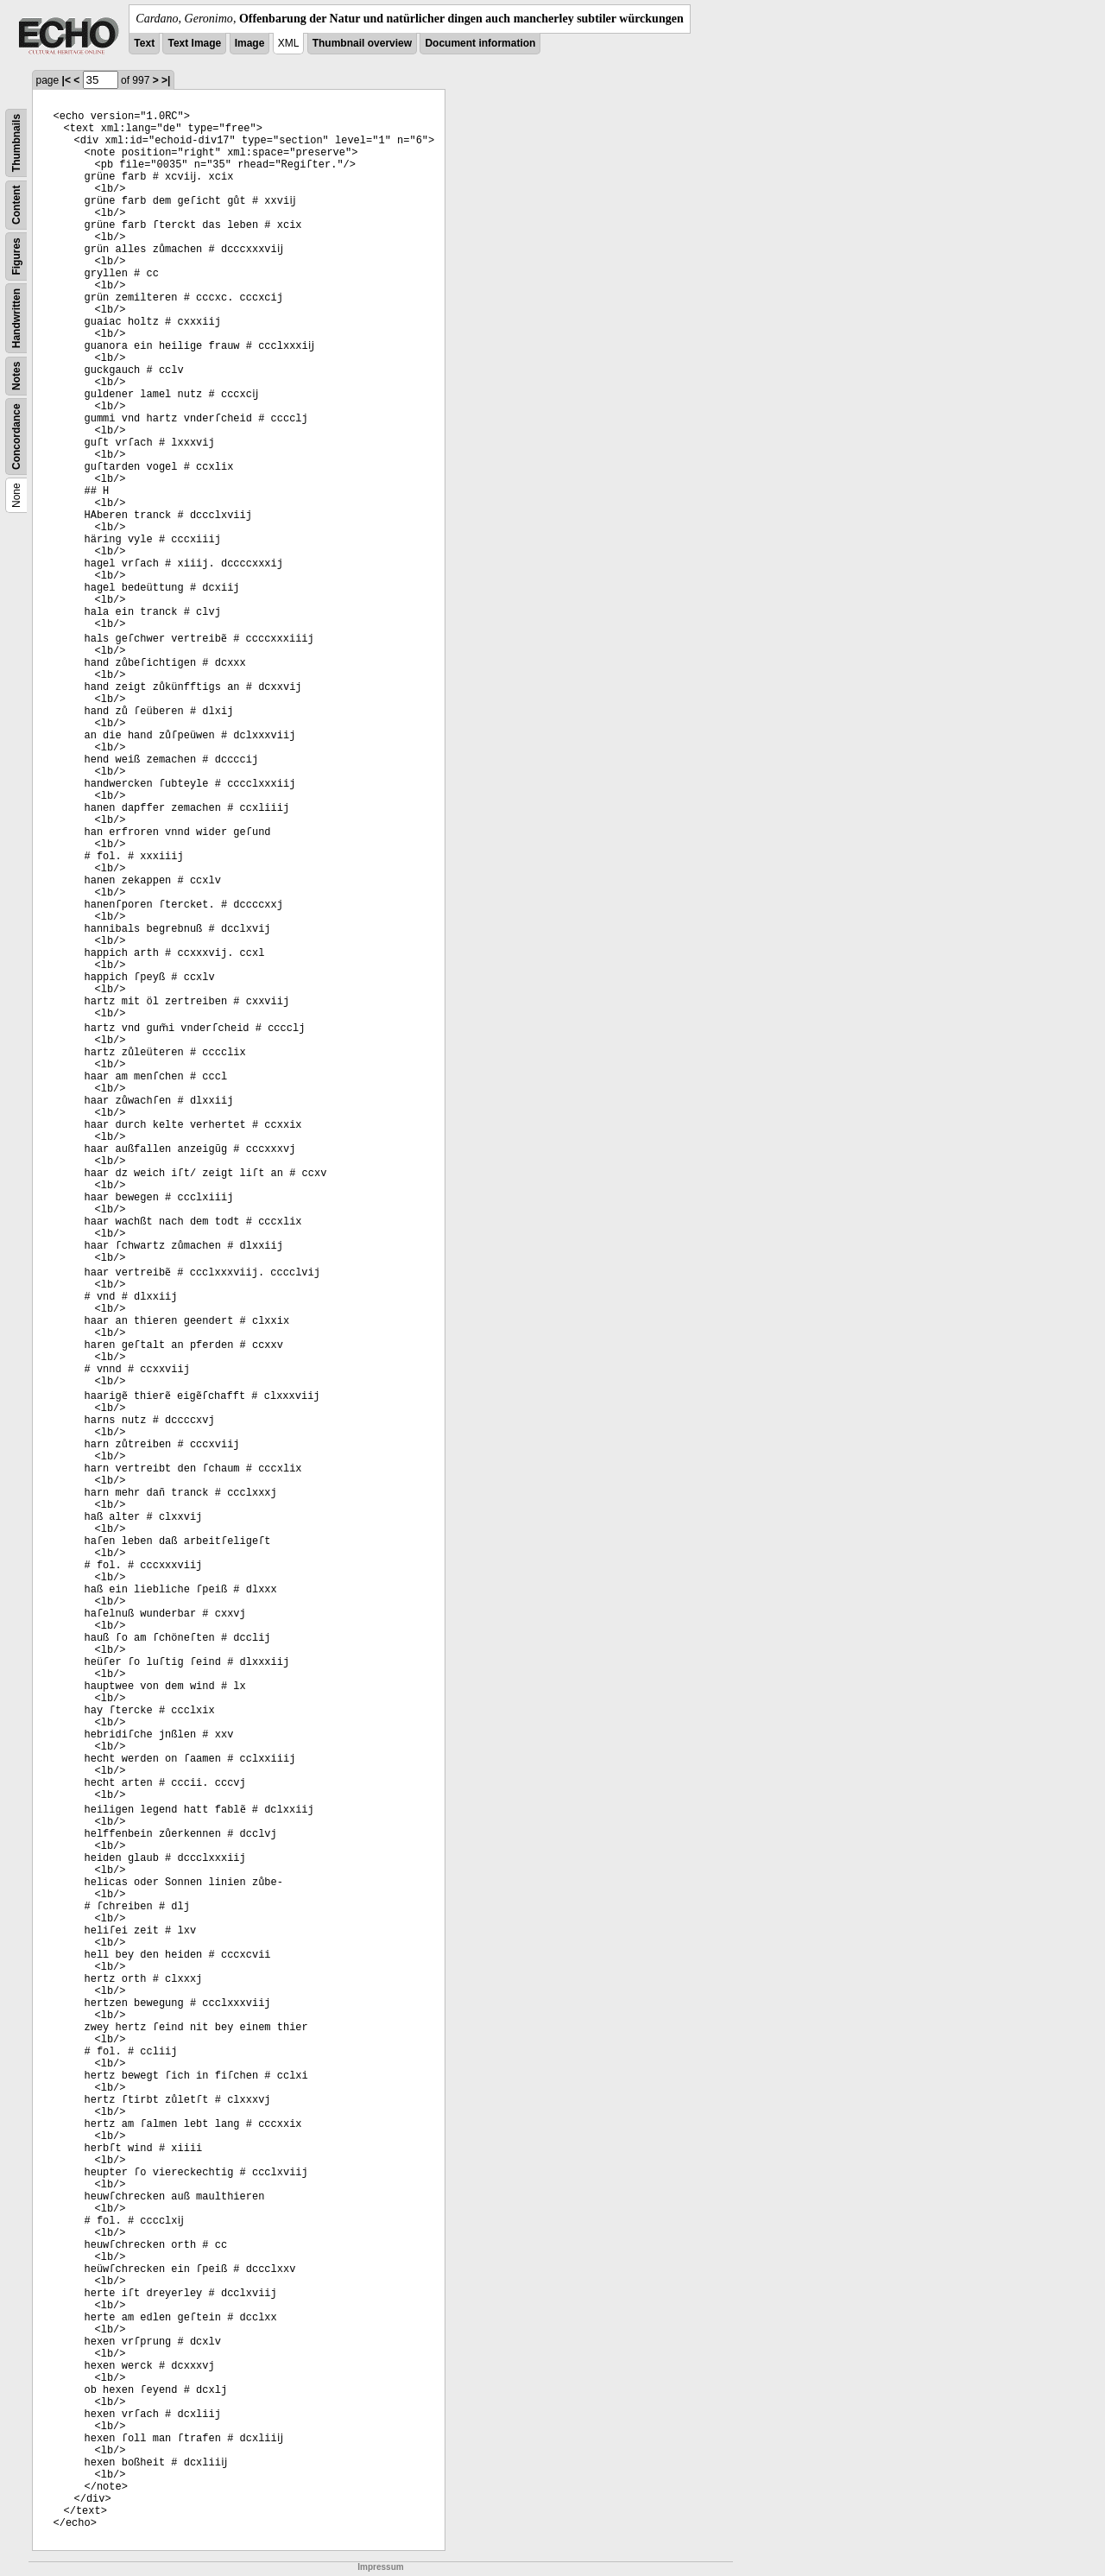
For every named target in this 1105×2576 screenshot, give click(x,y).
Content (16, 205)
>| (165, 80)
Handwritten (16, 318)
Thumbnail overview (362, 43)
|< (66, 80)
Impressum (380, 2567)
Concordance (16, 436)
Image (250, 43)
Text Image (194, 43)
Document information (480, 43)
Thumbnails (16, 143)
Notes (16, 376)
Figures (16, 256)
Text (144, 43)
